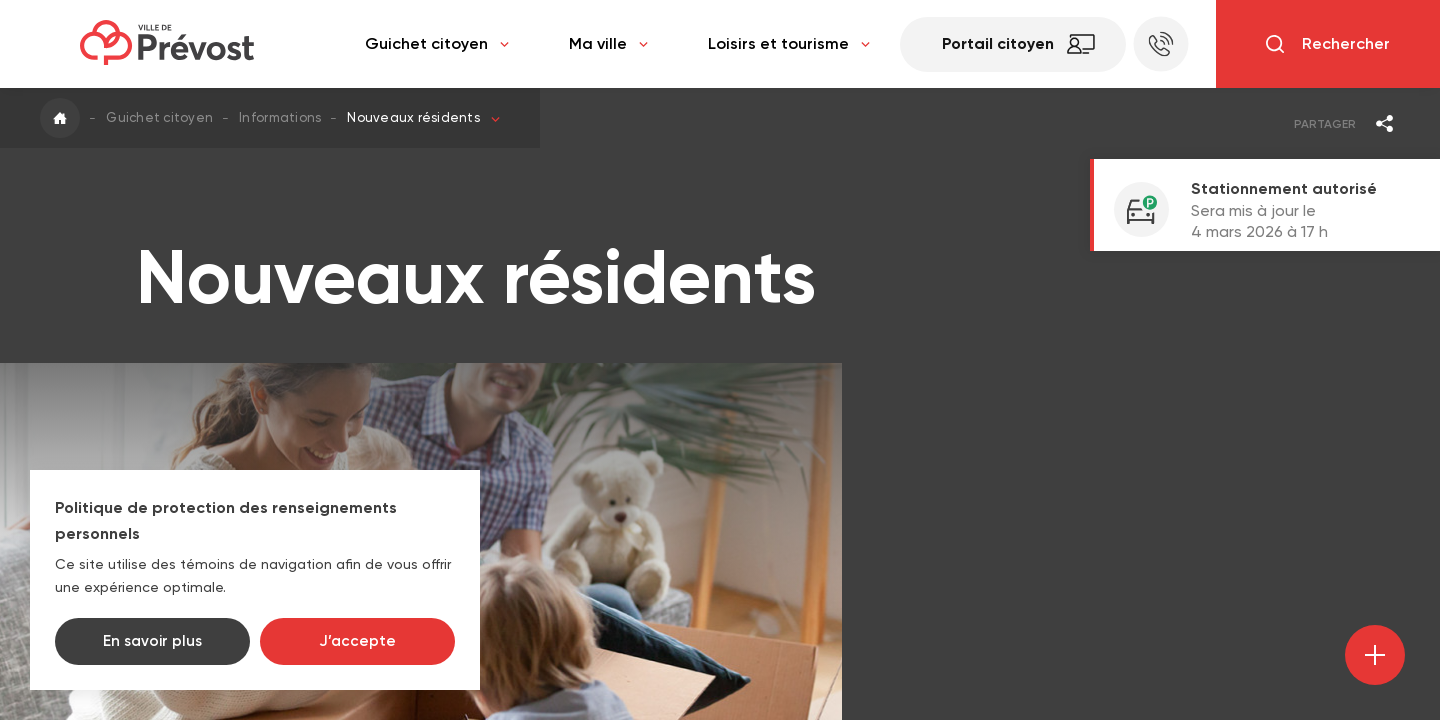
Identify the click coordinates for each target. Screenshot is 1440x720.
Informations (280, 117)
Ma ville (608, 44)
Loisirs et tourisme (789, 44)
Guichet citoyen (437, 44)
